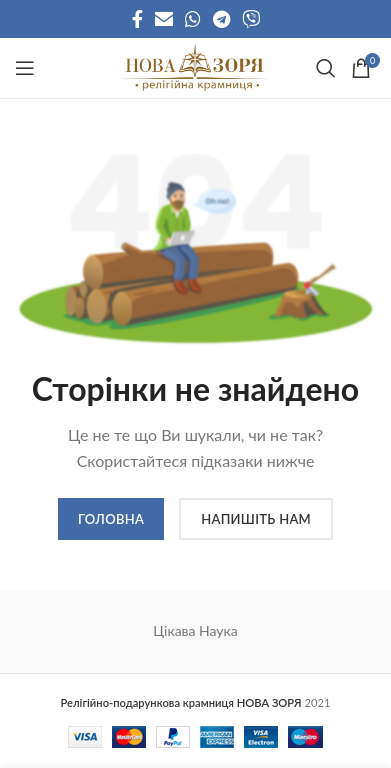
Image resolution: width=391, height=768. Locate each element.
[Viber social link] (251, 19)
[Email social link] (164, 19)
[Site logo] (195, 66)
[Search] (323, 68)
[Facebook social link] (137, 19)
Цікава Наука (195, 630)
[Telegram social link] (221, 19)
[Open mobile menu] (25, 68)
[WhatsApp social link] (193, 19)
